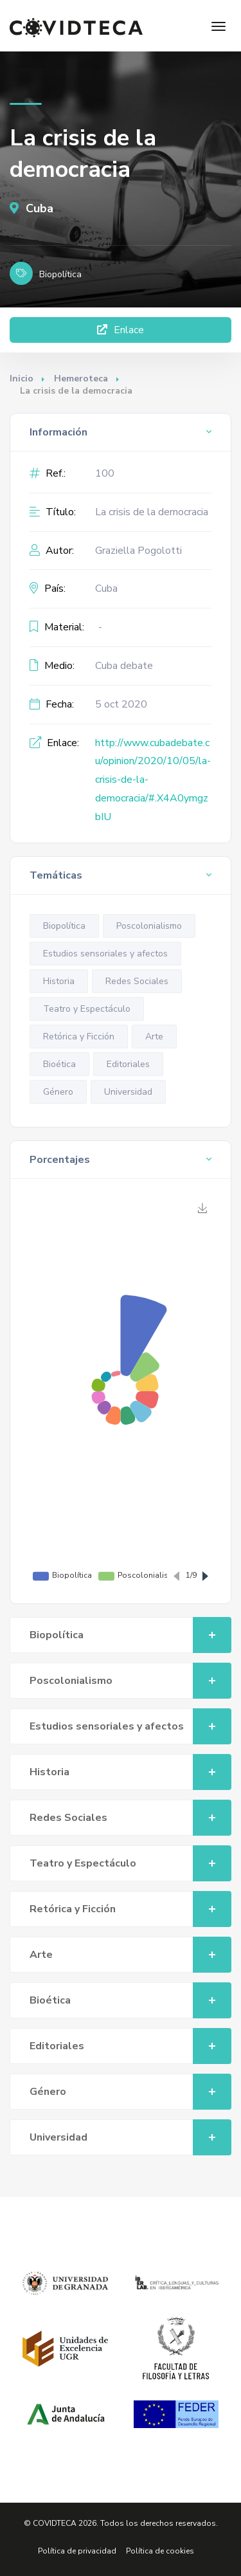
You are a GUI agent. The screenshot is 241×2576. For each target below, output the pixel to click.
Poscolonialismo (149, 926)
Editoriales (128, 1064)
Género (58, 1092)
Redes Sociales (136, 981)
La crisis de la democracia (151, 512)
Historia (59, 981)
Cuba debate (124, 666)
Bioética (59, 1064)
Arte (154, 1036)
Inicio (21, 378)
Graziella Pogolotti (138, 551)
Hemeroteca (81, 378)
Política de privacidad (77, 2551)
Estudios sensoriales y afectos (105, 953)
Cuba (31, 208)
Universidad (128, 1092)
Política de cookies (160, 2551)
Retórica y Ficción (78, 1036)
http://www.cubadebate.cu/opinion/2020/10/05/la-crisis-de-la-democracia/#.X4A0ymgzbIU (153, 780)
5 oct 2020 (121, 704)
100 (104, 473)
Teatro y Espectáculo (86, 1009)
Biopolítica (64, 926)
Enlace (120, 330)
